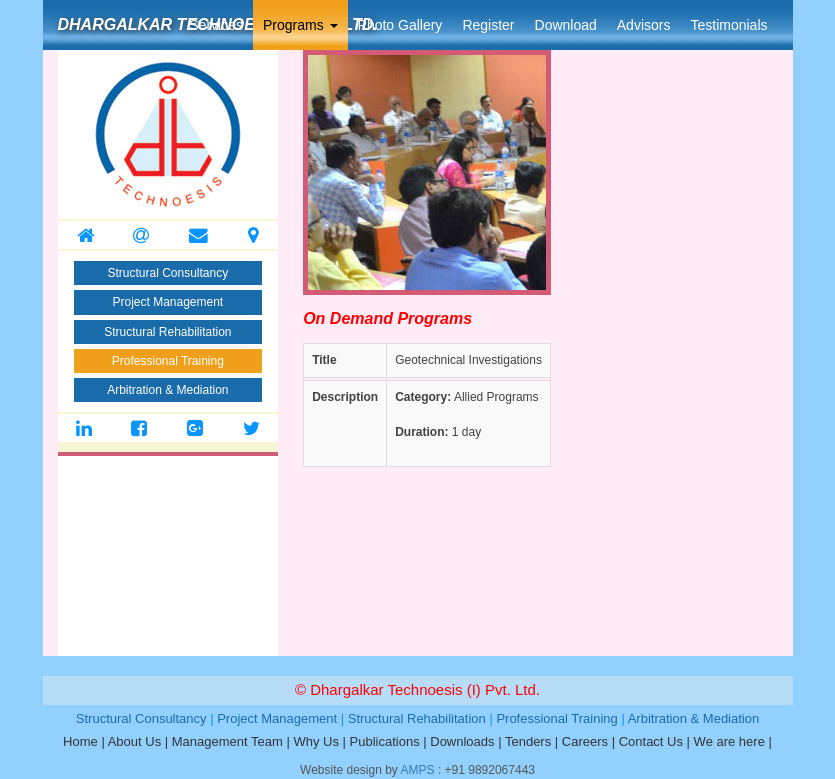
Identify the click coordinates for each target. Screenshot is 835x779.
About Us (134, 741)
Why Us (316, 741)
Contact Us (651, 741)
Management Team (227, 741)
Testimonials (728, 25)
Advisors (644, 25)
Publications (385, 741)
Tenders (528, 741)
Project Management (167, 302)
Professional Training (168, 361)
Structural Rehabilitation (167, 332)
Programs (300, 25)
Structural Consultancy (167, 273)
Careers (585, 741)
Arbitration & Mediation (167, 390)
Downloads (462, 741)
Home (80, 741)
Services (216, 25)
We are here (729, 741)
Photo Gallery (400, 25)
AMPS (418, 770)
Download (566, 25)
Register (488, 25)
